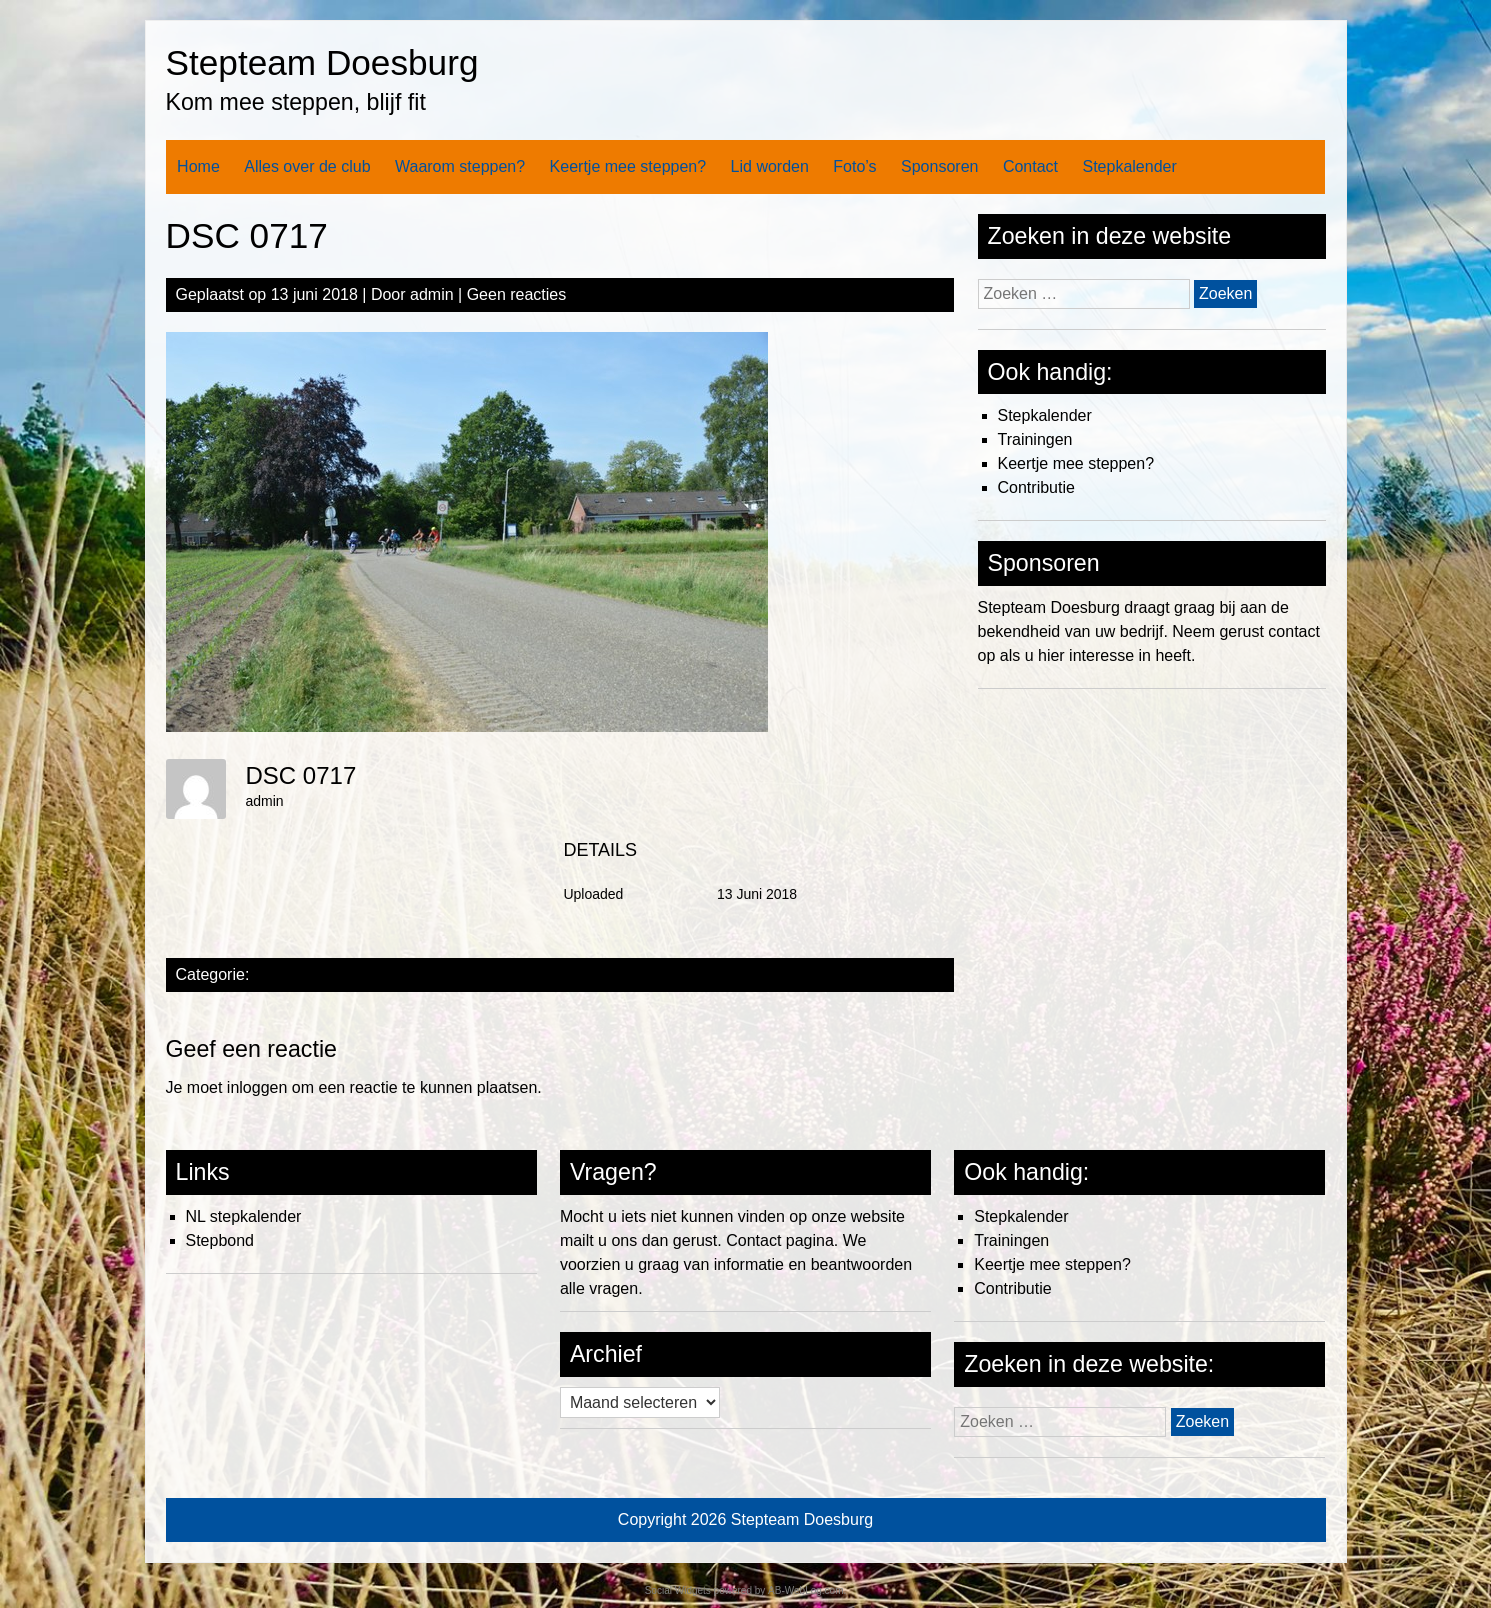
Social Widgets (678, 1590)
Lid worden (770, 166)
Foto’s (854, 166)
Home (198, 166)
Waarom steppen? (460, 166)
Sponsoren (939, 166)
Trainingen (1035, 439)
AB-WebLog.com (805, 1590)
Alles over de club (307, 166)
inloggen (257, 1087)
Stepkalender (1129, 166)
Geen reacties (517, 294)
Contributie (1036, 487)
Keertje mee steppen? (628, 166)
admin (432, 294)
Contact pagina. (782, 1240)
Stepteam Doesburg (322, 62)
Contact (1030, 166)
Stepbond (220, 1240)
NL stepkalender (244, 1216)
